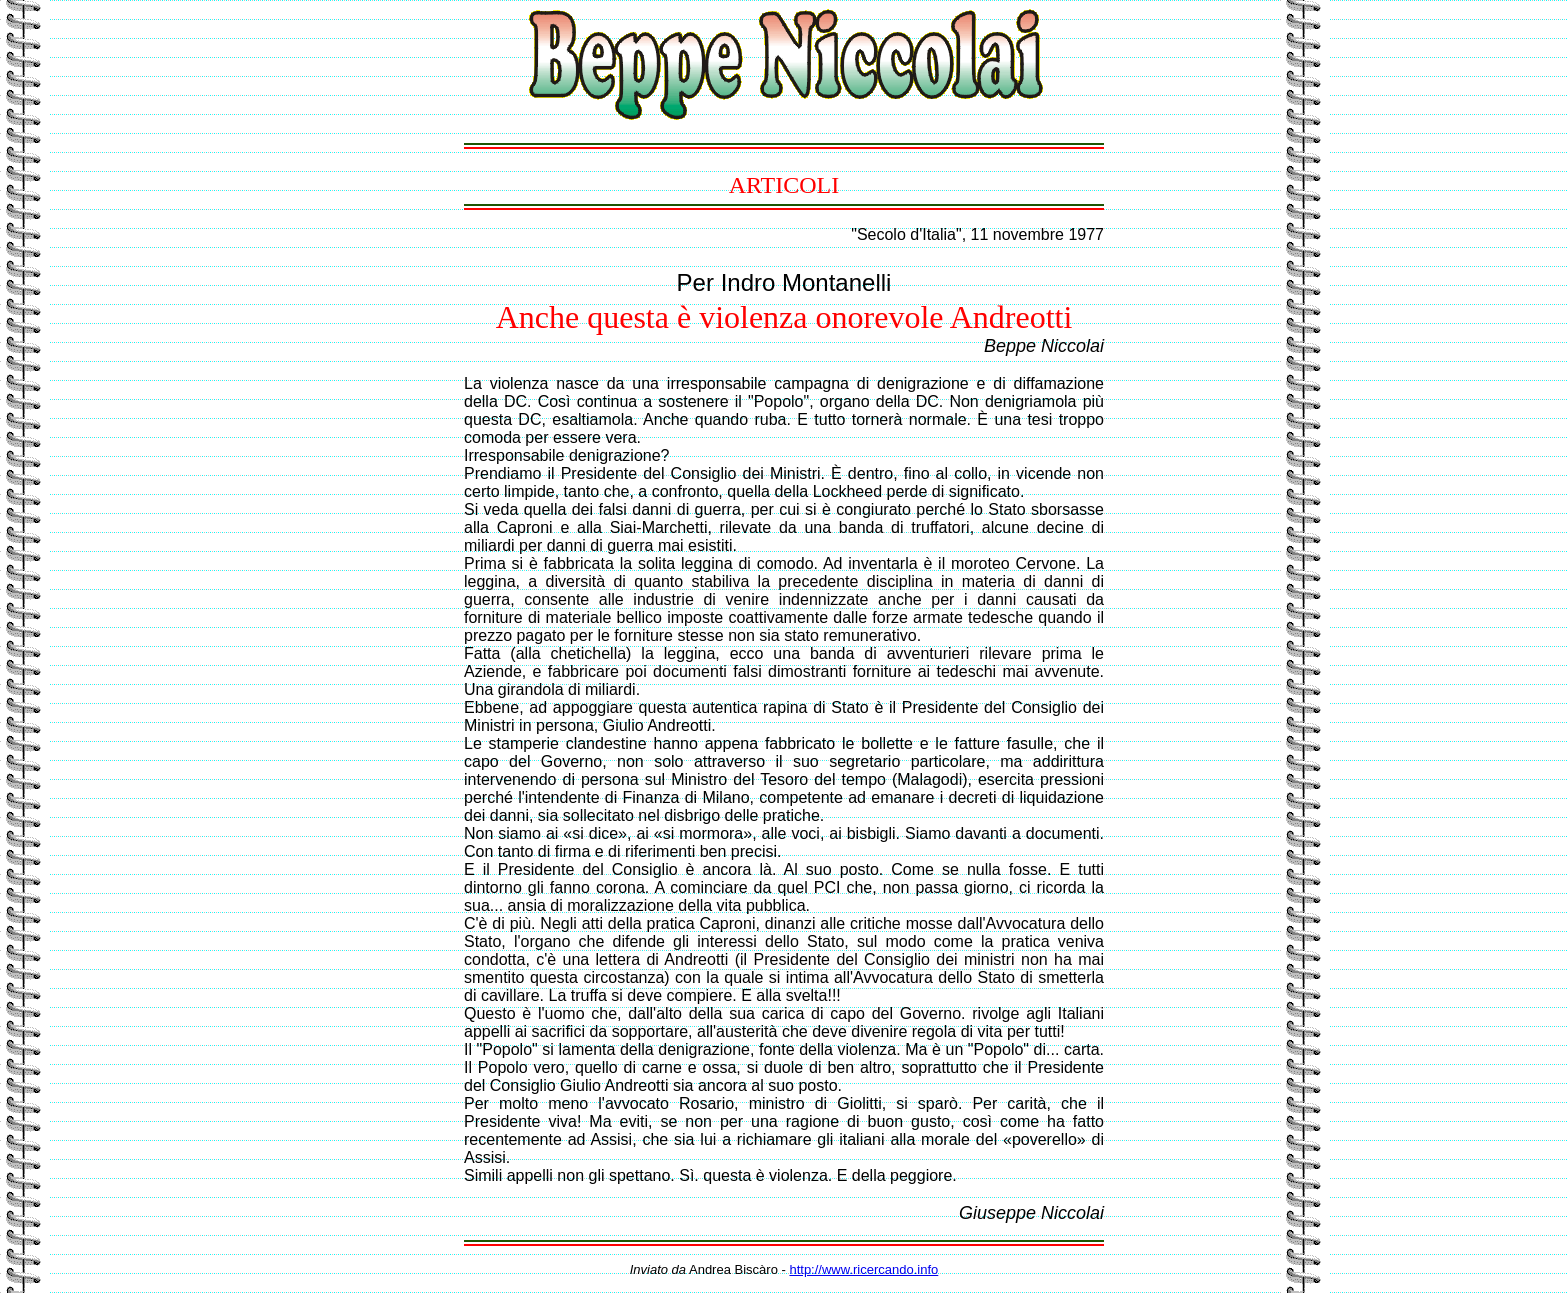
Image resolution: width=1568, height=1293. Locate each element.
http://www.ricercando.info (863, 1269)
